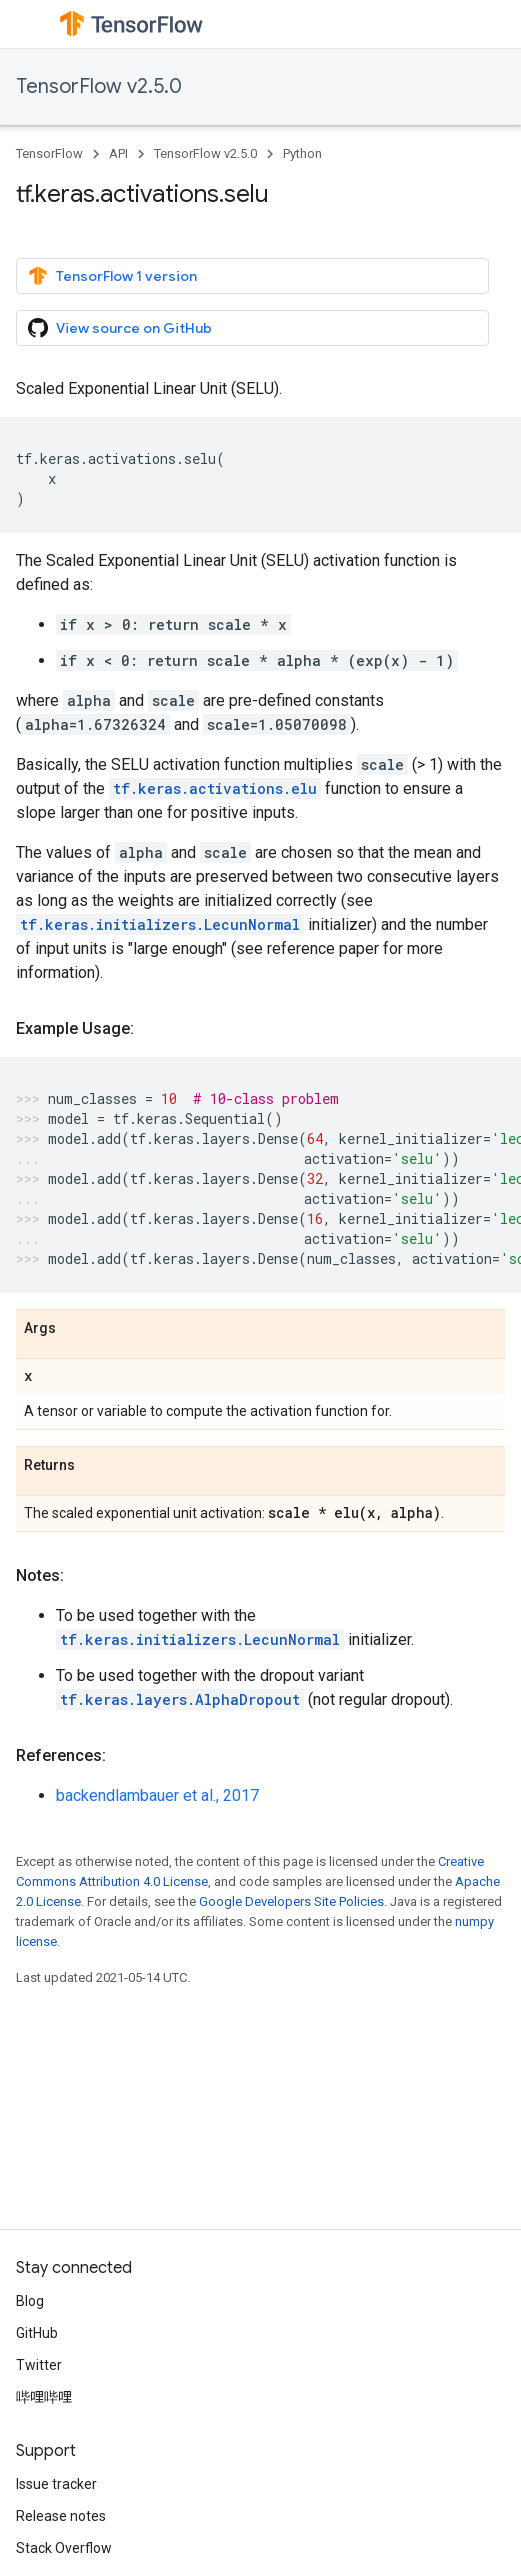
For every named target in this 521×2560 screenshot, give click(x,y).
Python (302, 153)
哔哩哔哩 (44, 2397)
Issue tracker (56, 2484)
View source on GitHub (120, 328)
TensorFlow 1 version (112, 276)
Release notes (61, 2516)
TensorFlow (49, 153)
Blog (30, 2301)
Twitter (39, 2365)
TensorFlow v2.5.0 (99, 86)
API (118, 153)
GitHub (37, 2333)
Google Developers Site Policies (291, 1901)
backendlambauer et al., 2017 (157, 1795)
